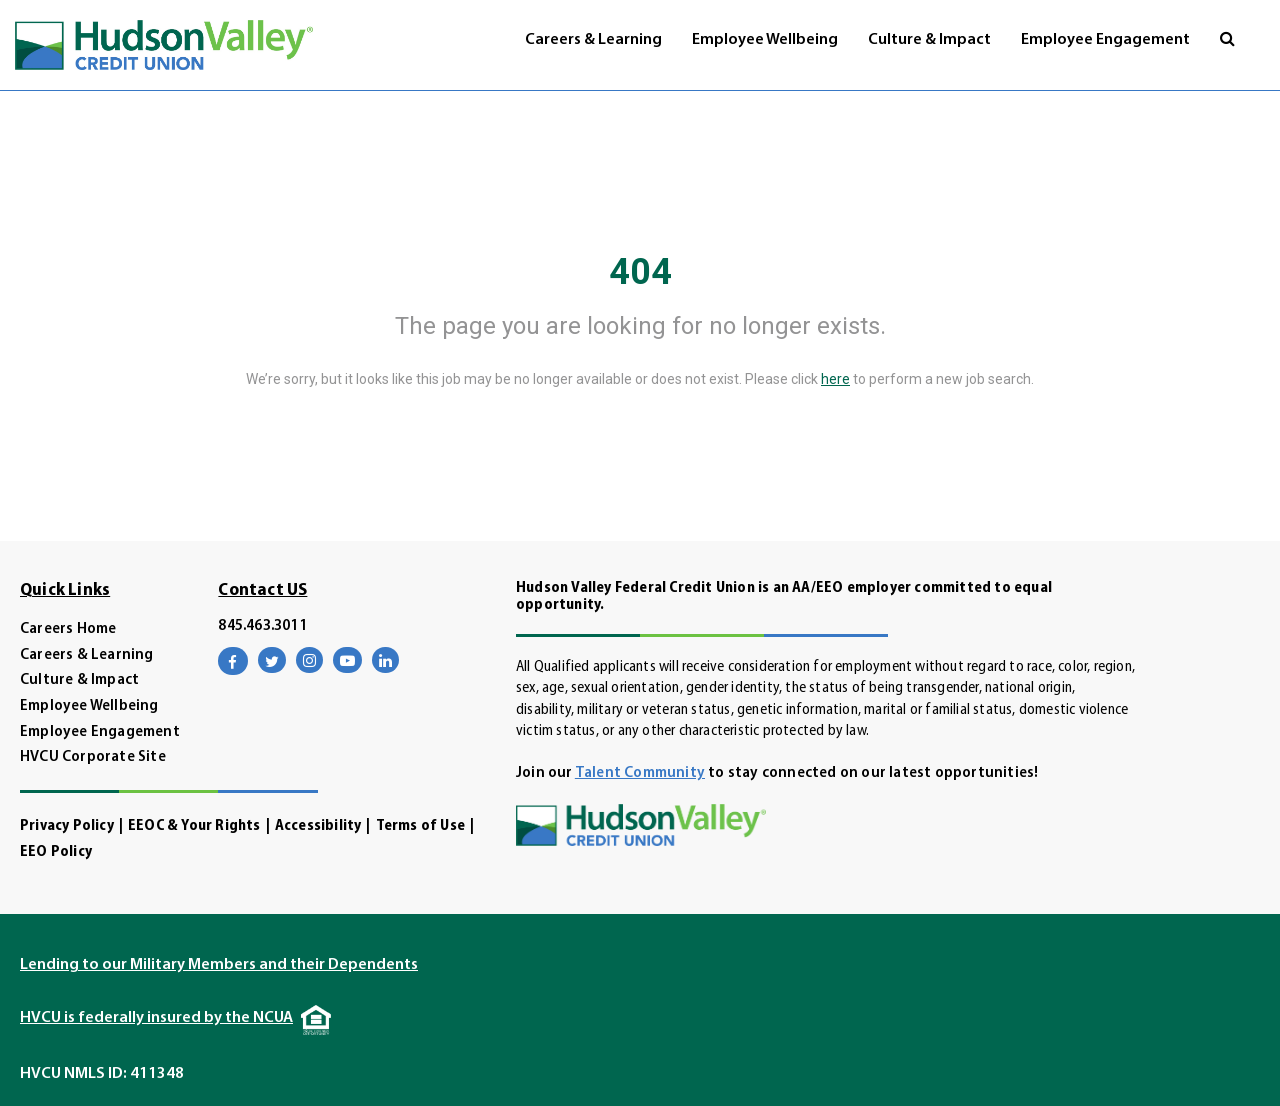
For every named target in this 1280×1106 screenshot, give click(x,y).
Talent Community (640, 773)
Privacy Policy (67, 826)
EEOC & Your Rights (194, 826)
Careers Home (68, 629)
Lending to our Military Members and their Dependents (219, 965)
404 (640, 272)
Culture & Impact (929, 40)
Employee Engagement (1105, 40)
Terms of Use (420, 826)
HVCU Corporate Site (93, 757)
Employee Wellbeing (765, 40)
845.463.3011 (262, 626)
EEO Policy (56, 852)
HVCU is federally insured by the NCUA (156, 1018)
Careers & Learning (593, 40)
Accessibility (318, 826)
